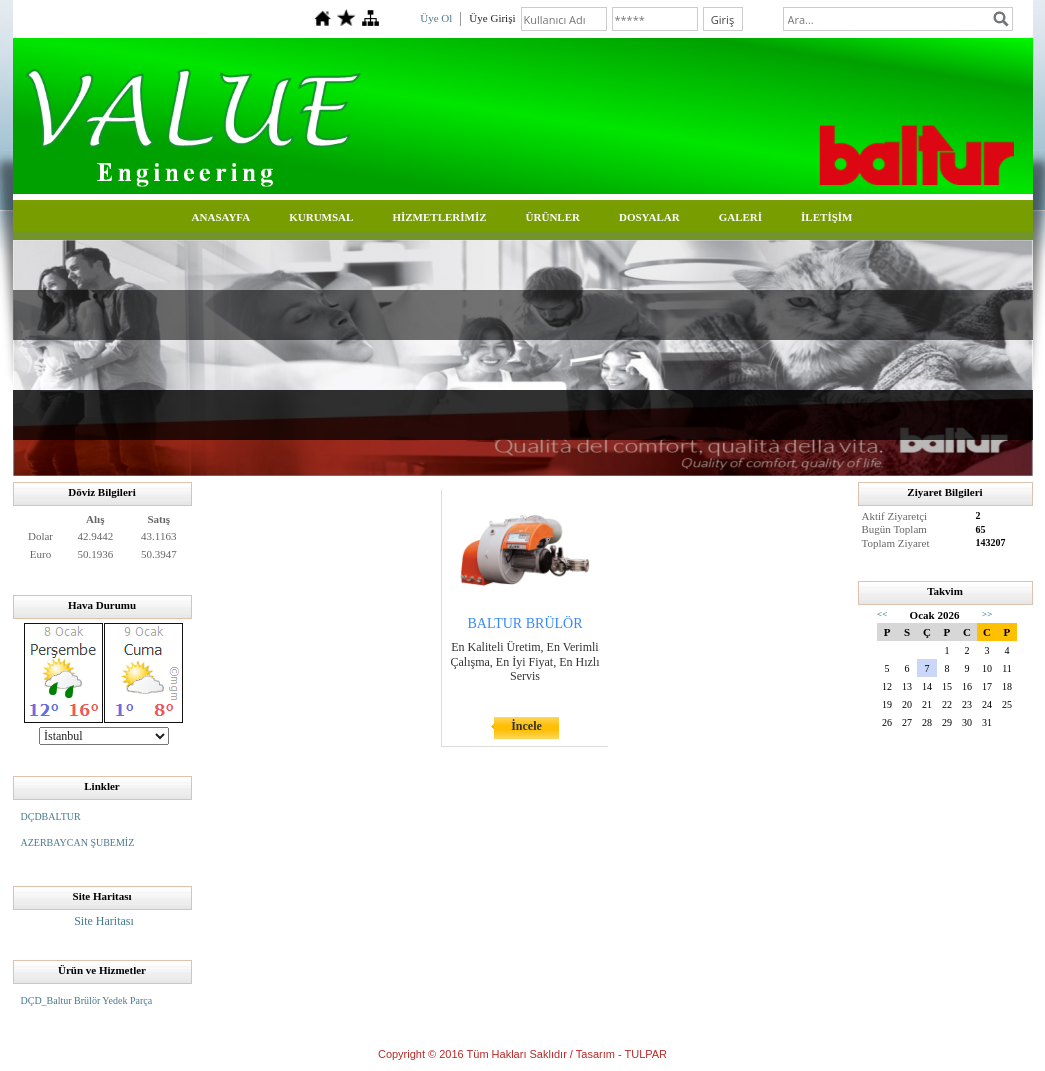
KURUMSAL (321, 217)
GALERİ (740, 217)
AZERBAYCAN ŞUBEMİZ (78, 842)
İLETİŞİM (826, 217)
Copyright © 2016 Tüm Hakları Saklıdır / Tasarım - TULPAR (522, 1054)
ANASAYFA (221, 217)
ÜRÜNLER (553, 217)
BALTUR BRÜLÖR (524, 623)
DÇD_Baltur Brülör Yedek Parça (87, 1000)
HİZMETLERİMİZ (439, 217)
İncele (526, 726)
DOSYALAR (649, 217)
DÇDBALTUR (51, 816)
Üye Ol (436, 18)
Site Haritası (104, 921)
